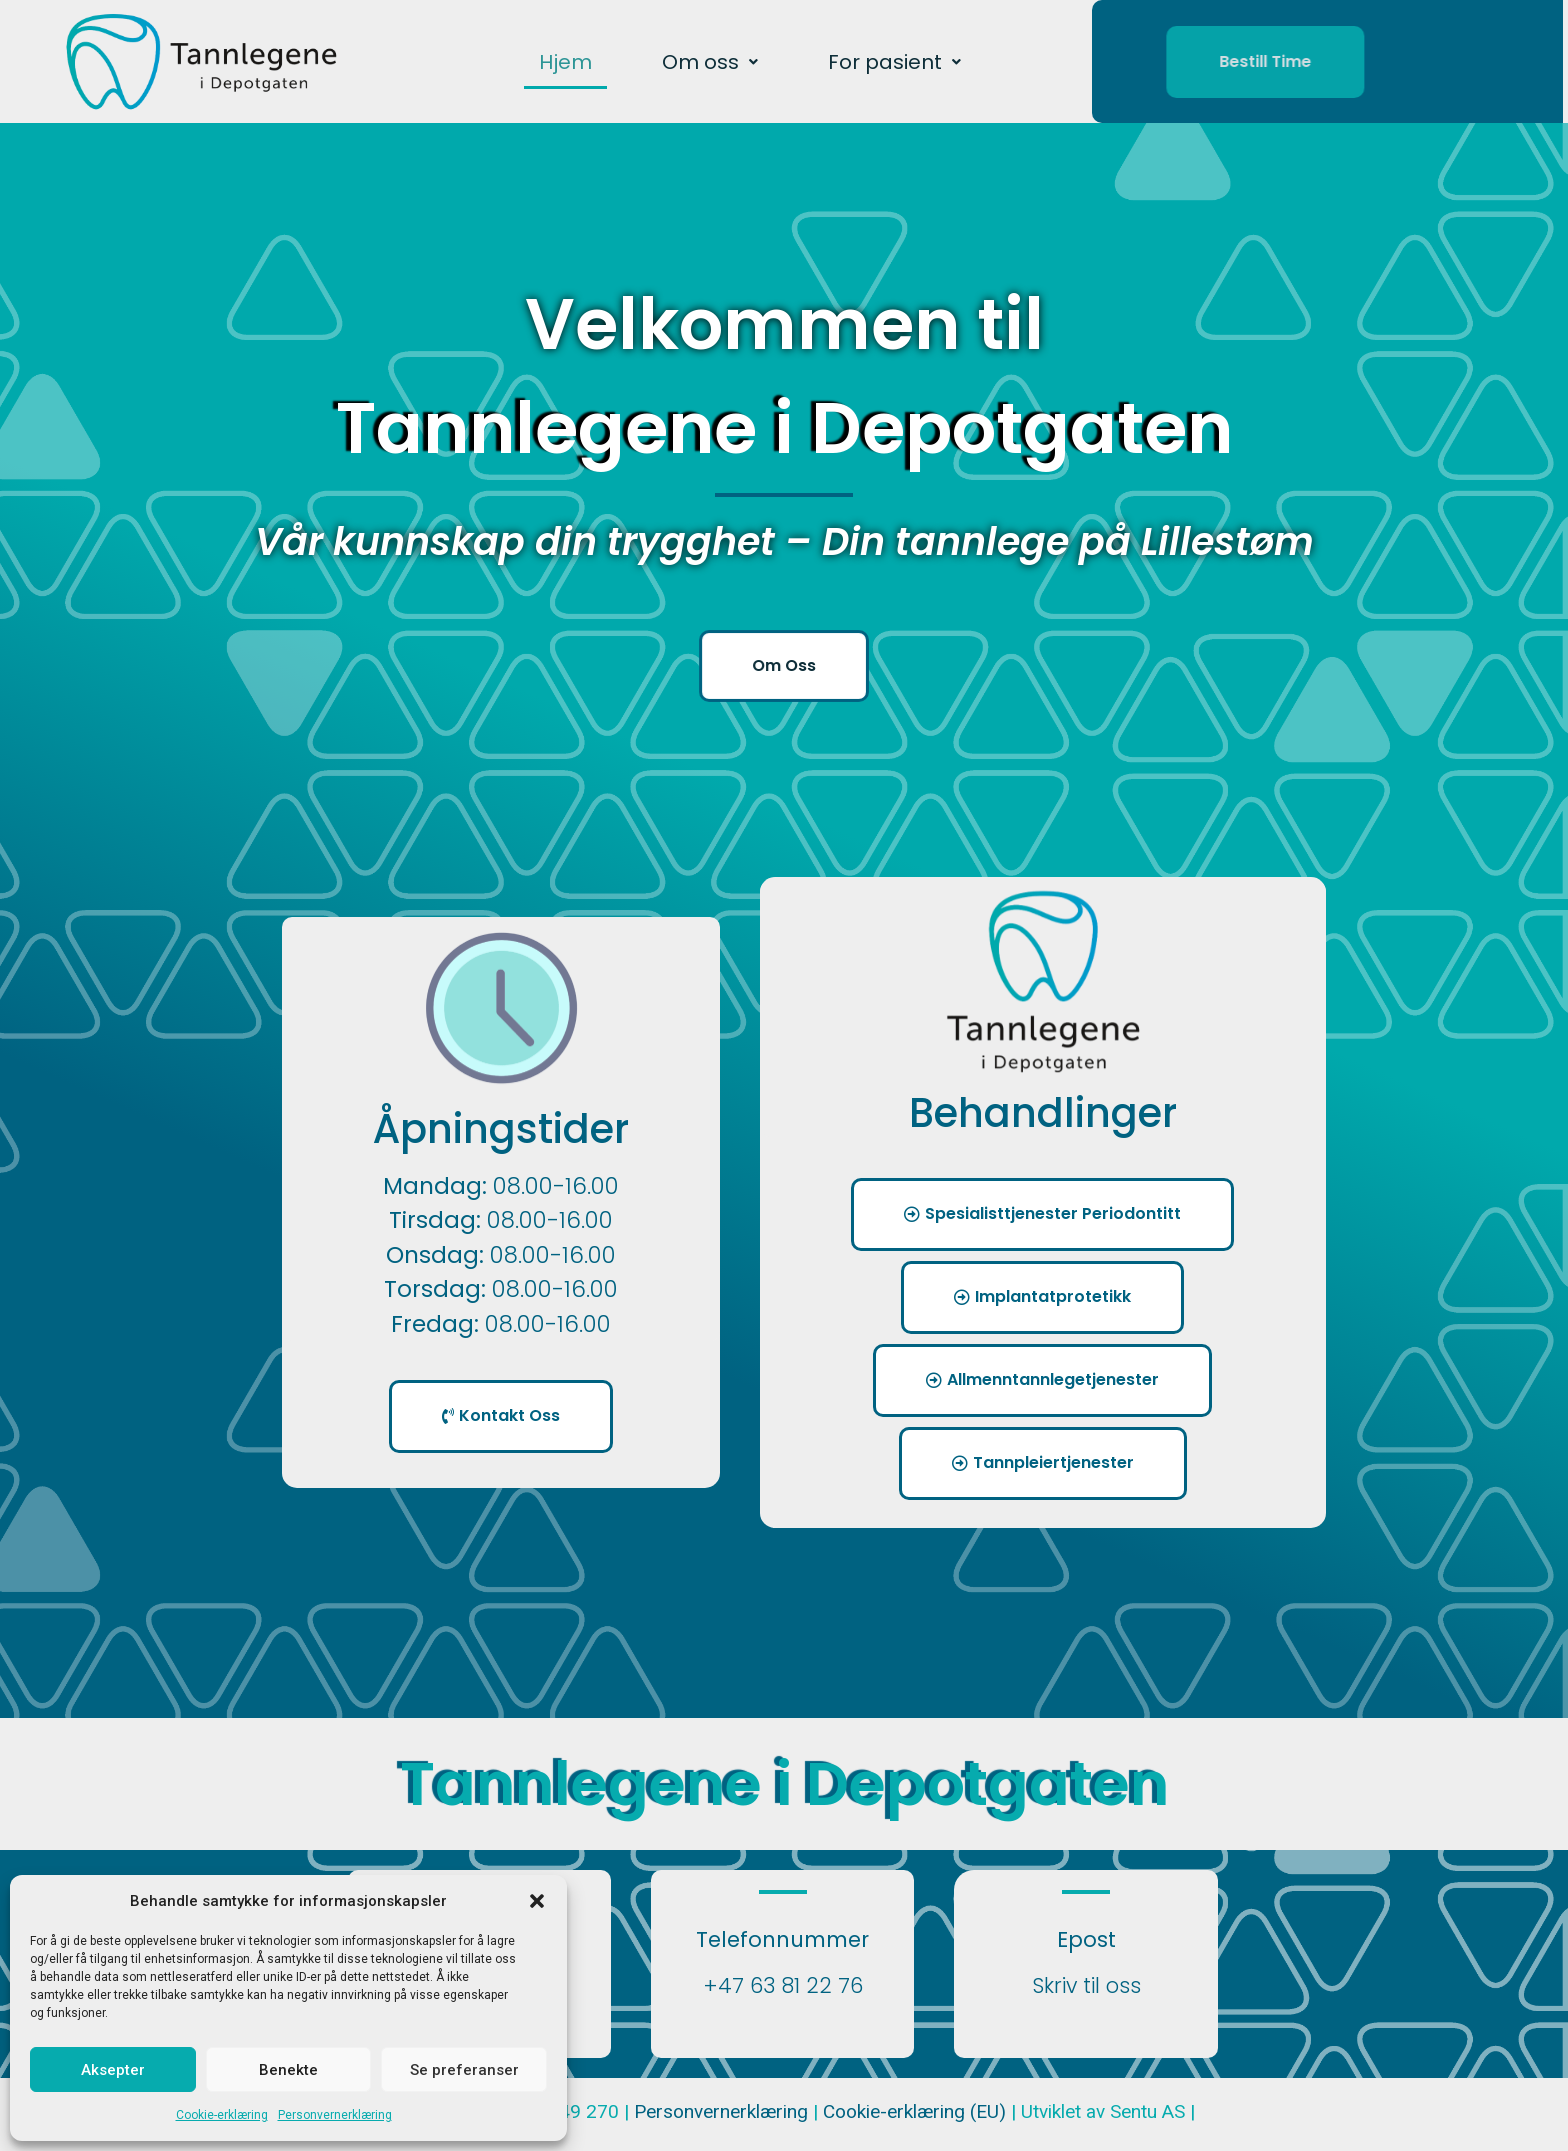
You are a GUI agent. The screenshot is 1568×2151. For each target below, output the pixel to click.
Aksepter (113, 2070)
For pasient (894, 62)
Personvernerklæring (335, 2115)
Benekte (288, 2070)
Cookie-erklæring (222, 2115)
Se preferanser (464, 2070)
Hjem (565, 62)
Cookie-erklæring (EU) (917, 2111)
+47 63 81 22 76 (783, 1985)
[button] (537, 1901)
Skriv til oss (1086, 1985)
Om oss (710, 62)
